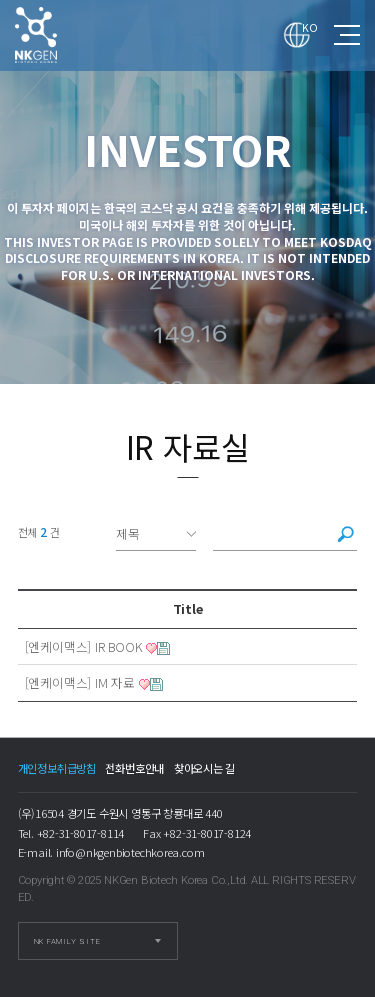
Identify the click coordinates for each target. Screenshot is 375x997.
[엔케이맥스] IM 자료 (80, 683)
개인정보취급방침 (57, 768)
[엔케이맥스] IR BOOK (84, 647)
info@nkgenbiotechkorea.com (130, 852)
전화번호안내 (134, 768)
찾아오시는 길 (205, 768)
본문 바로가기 (0, 0)
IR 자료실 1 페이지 (54, 35)
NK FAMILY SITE (67, 941)
